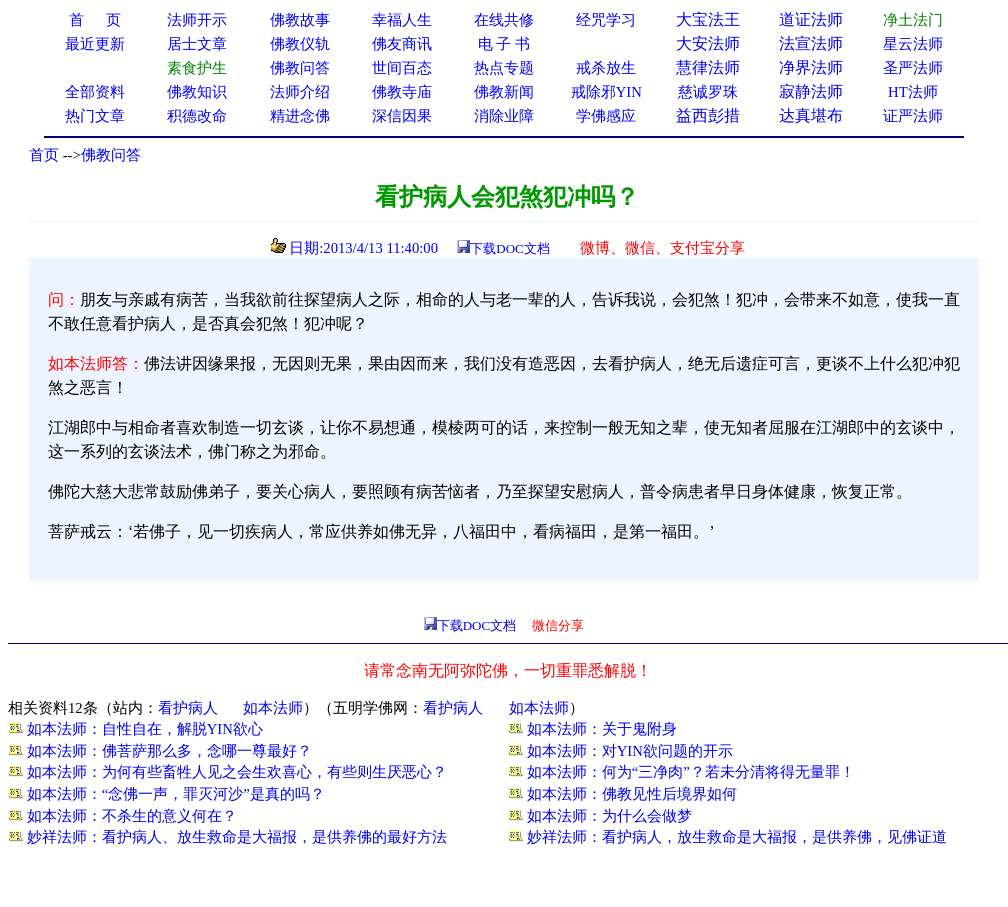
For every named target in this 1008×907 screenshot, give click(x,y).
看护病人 (188, 708)
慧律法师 (708, 67)
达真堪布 (811, 115)
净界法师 (811, 67)
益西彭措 (708, 115)
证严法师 (913, 116)
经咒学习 (606, 20)
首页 (44, 155)
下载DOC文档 (509, 248)
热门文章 (95, 116)
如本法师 (273, 708)
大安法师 (708, 43)
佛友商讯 (402, 44)
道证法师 (811, 19)
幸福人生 (402, 20)
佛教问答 (111, 155)
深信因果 (402, 116)
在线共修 (504, 20)
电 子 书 (504, 44)
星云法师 (913, 44)
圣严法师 (913, 68)
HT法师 (913, 92)
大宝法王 (708, 19)
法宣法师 (811, 43)
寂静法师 (811, 91)
